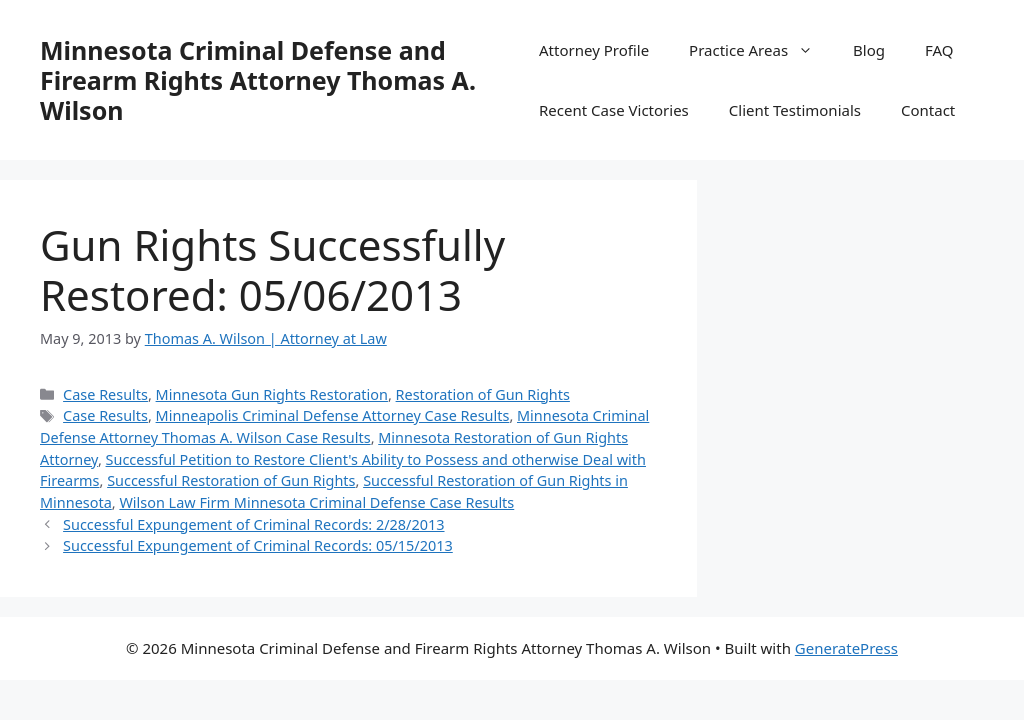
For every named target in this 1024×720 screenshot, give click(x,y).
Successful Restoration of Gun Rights (231, 480)
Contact (928, 110)
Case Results (105, 394)
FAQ (939, 50)
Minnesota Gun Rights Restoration (272, 394)
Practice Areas (761, 50)
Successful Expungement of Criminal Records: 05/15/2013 (258, 545)
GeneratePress (846, 648)
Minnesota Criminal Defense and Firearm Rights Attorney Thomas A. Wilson (258, 80)
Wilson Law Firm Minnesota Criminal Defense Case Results (316, 502)
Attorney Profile (594, 50)
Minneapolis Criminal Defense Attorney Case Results (333, 415)
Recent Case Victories (614, 110)
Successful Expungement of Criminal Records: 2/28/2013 (253, 524)
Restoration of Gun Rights (483, 394)
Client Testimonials (795, 110)
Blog (869, 50)
